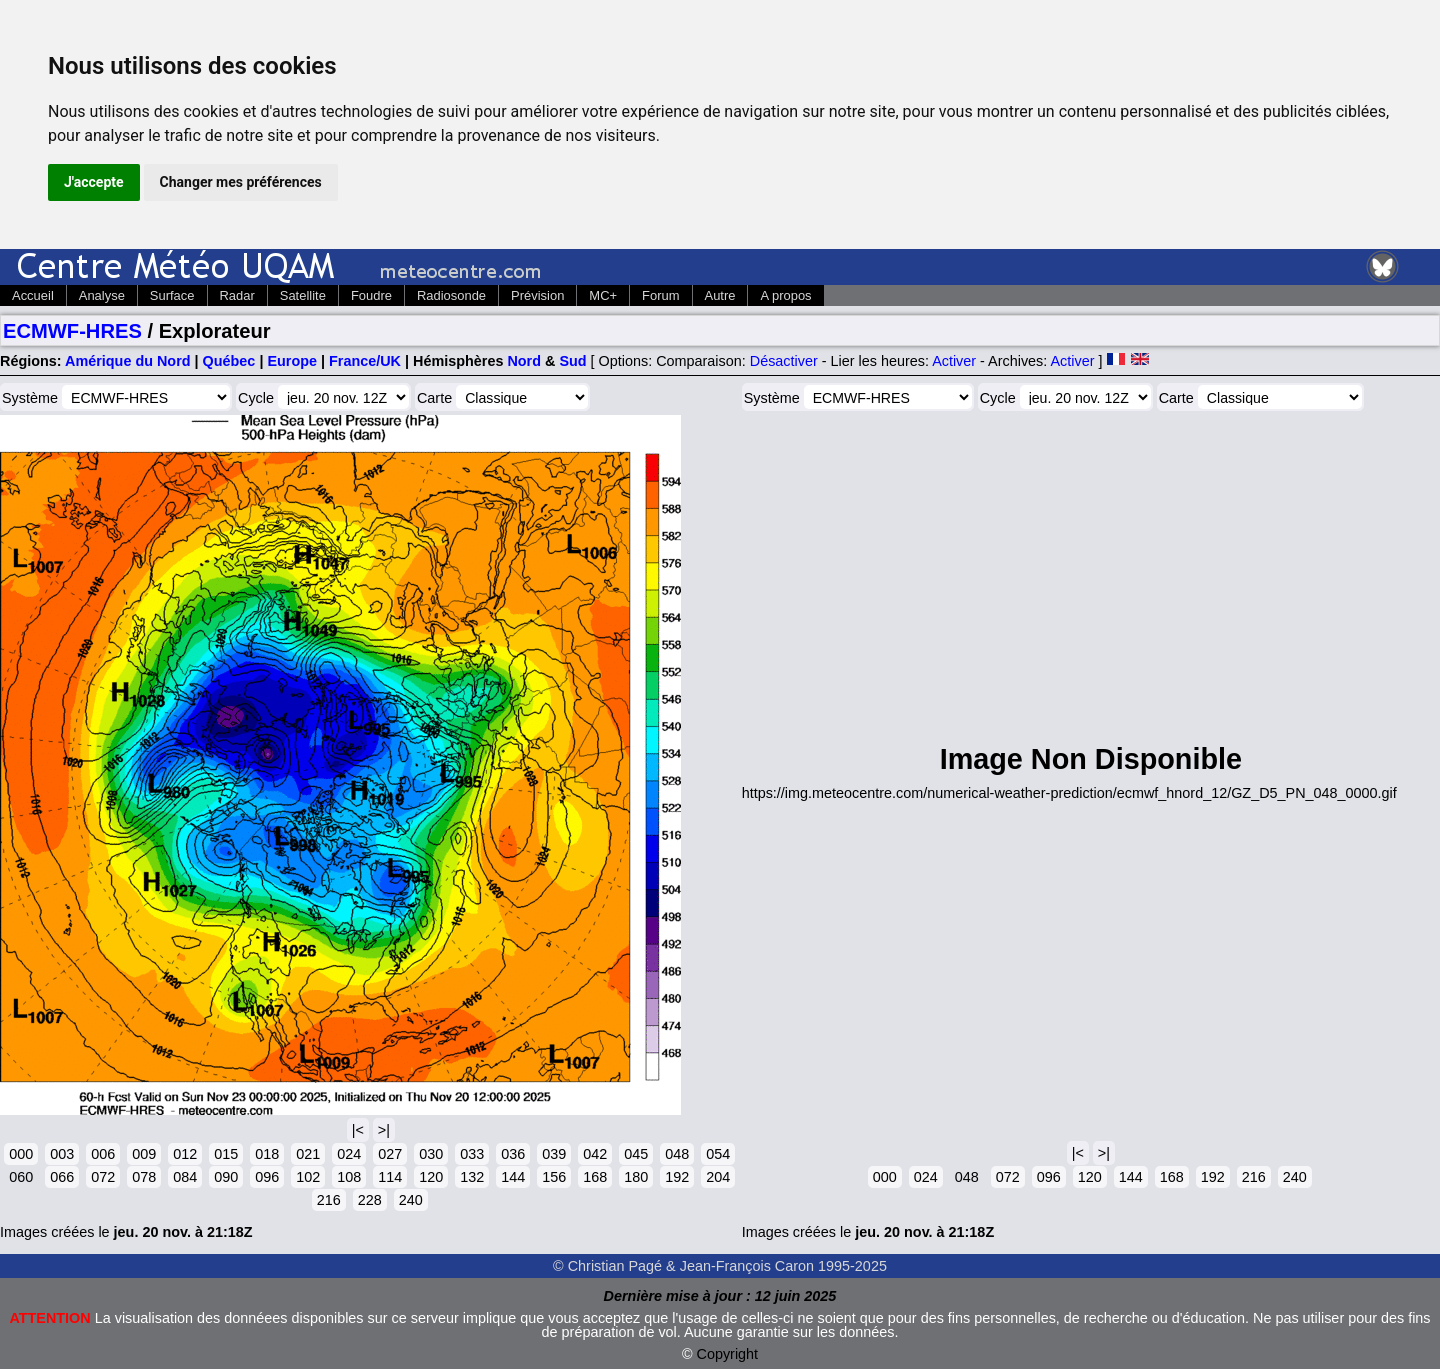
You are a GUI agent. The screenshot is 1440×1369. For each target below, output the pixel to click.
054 (718, 1154)
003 (62, 1154)
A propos (785, 295)
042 (595, 1154)
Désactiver (784, 361)
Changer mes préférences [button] (241, 182)
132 (472, 1177)
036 (513, 1154)
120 (431, 1177)
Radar (237, 295)
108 (349, 1177)
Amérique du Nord (128, 361)
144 (513, 1177)
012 (185, 1154)
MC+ (603, 295)
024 (349, 1154)
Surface (172, 295)
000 (21, 1154)
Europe (292, 361)
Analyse (102, 295)
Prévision (537, 295)
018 (267, 1154)
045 (636, 1154)
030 (431, 1154)
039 (554, 1154)
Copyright (728, 1354)
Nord (524, 361)
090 (226, 1177)
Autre (720, 295)
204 (718, 1177)
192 (677, 1177)
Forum (660, 295)
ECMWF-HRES (72, 331)
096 (267, 1177)
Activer (954, 361)
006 (103, 1154)
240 (411, 1200)
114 (390, 1177)
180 (636, 1177)
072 (103, 1177)
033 (472, 1154)
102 (308, 1177)
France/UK (365, 361)
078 (144, 1177)
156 (554, 1177)
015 (226, 1154)
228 (370, 1200)
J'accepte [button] (94, 182)
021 (308, 1154)
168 (595, 1177)
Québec (229, 361)
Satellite (303, 295)
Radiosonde (451, 295)
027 (390, 1154)
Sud (572, 361)
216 (329, 1200)
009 (144, 1154)
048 (677, 1154)
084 (185, 1177)
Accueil (33, 295)
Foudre (371, 295)
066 (62, 1177)
